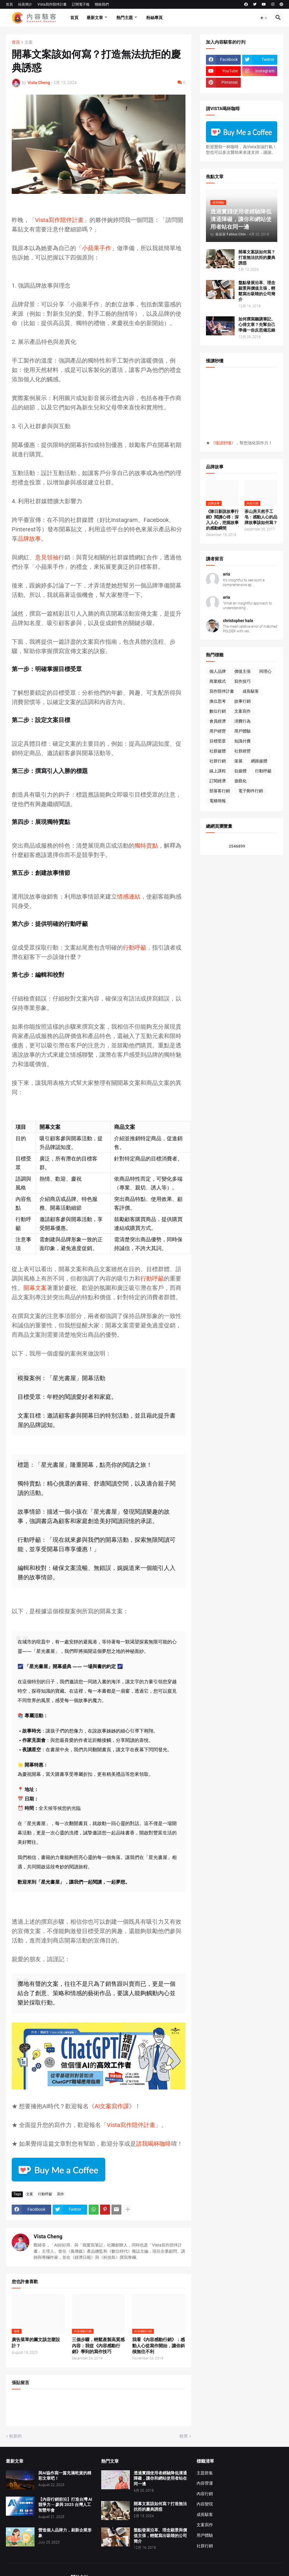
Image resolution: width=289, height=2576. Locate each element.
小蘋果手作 (96, 248)
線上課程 (217, 771)
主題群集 (205, 2473)
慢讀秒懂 (223, 443)
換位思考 (217, 701)
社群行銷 (217, 761)
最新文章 (95, 17)
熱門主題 (124, 17)
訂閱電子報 (81, 4)
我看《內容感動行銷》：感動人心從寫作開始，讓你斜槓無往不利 (158, 2345)
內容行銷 (205, 2493)
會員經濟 (217, 721)
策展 (238, 761)
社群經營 (242, 751)
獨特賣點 (146, 845)
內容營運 (205, 2483)
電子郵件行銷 (250, 790)
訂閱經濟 (217, 781)
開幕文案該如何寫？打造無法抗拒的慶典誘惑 (256, 257)
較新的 (15, 2436)
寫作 (60, 2194)
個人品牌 (217, 671)
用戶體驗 (242, 731)
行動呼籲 (134, 947)
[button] (264, 18)
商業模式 (217, 681)
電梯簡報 (217, 800)
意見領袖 (47, 557)
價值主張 (242, 671)
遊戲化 (240, 781)
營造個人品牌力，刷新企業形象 (65, 2533)
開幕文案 (35, 1287)
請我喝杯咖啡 (153, 2143)
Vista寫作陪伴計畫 (52, 4)
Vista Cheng (48, 2236)
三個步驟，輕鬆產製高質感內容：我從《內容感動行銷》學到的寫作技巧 (98, 2345)
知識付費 (242, 741)
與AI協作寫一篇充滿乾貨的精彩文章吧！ (64, 2476)
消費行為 (242, 721)
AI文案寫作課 (111, 2106)
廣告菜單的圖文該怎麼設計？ (36, 2342)
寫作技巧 (242, 681)
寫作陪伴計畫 (221, 691)
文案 (29, 42)
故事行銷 (242, 701)
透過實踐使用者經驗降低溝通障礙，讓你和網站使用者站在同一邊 (160, 2478)
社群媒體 (217, 751)
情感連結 (128, 896)
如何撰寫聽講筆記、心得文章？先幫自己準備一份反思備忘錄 (256, 324)
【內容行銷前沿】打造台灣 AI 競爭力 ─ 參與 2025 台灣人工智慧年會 (65, 2505)
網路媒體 (259, 761)
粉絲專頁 (154, 17)
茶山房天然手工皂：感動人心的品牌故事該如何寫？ (261, 517)
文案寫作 (242, 711)
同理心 (265, 671)
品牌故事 (29, 538)
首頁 (9, 4)
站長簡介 (25, 4)
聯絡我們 (102, 4)
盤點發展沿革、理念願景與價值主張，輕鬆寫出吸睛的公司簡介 (256, 291)
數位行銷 (217, 711)
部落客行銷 (219, 790)
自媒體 (240, 771)
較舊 (184, 2436)
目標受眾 (217, 741)
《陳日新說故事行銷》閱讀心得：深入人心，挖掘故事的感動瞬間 (222, 519)
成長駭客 (250, 691)
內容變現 (205, 2504)
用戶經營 (217, 731)
